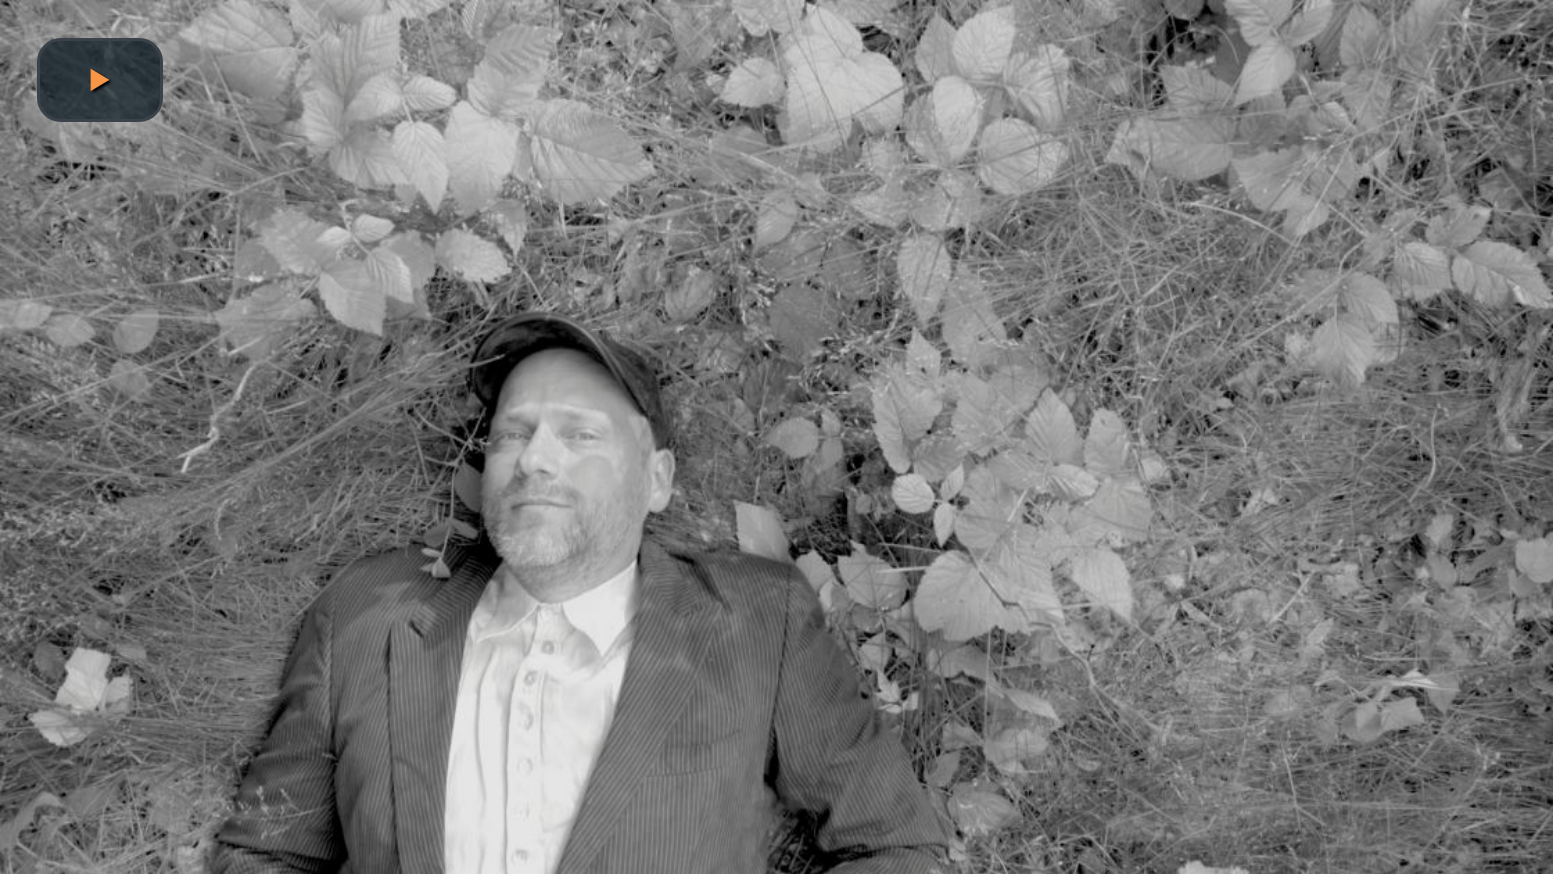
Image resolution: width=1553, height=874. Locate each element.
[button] (100, 80)
